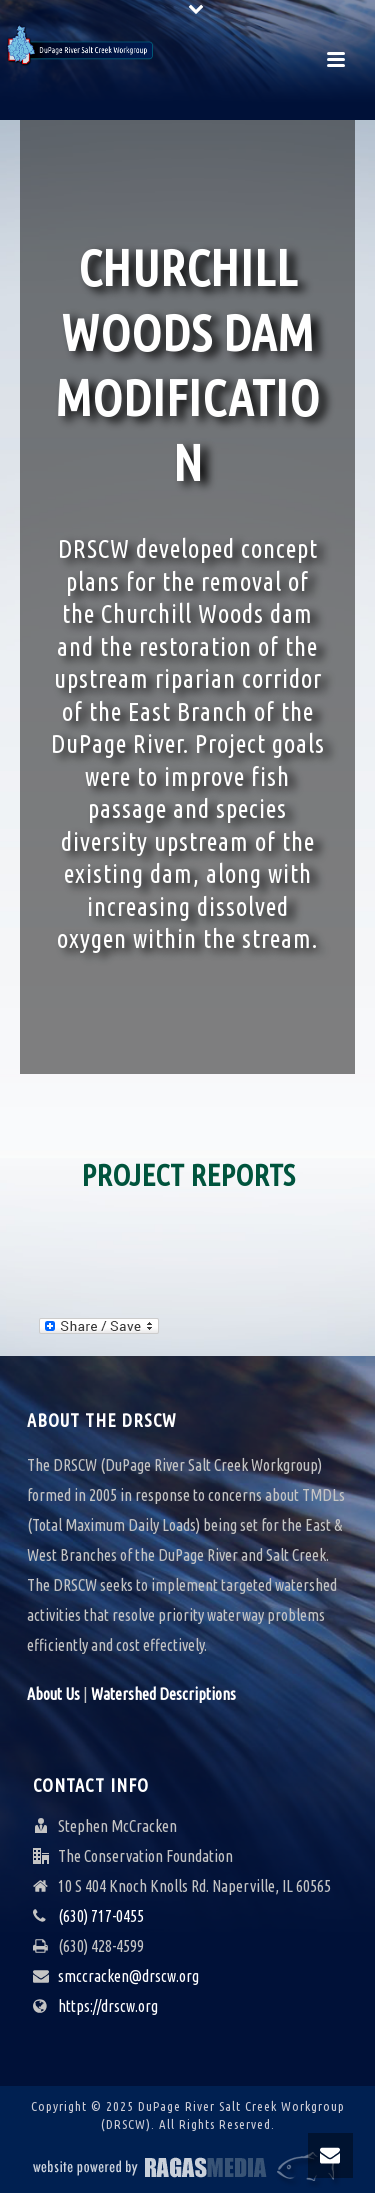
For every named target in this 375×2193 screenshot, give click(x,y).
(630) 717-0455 (101, 1916)
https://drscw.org (108, 2006)
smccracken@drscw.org (128, 1976)
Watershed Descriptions (163, 1694)
